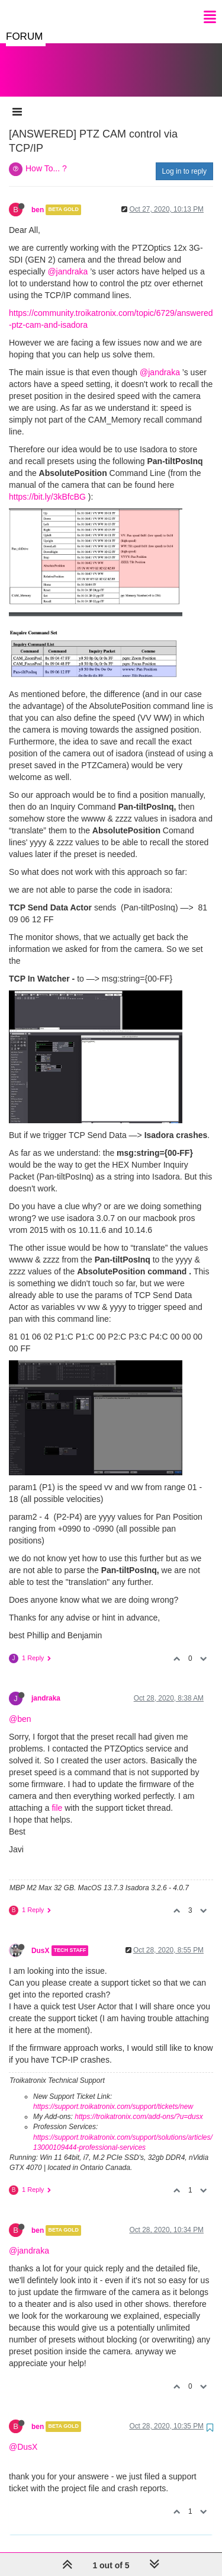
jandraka (45, 1686)
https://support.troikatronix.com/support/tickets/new (113, 2095)
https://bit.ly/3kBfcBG (47, 485)
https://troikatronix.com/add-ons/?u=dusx (138, 2105)
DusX (40, 1939)
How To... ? (46, 156)
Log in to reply (184, 159)
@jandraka (67, 259)
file (57, 1796)
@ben (20, 1707)
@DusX (23, 2435)
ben (37, 198)
